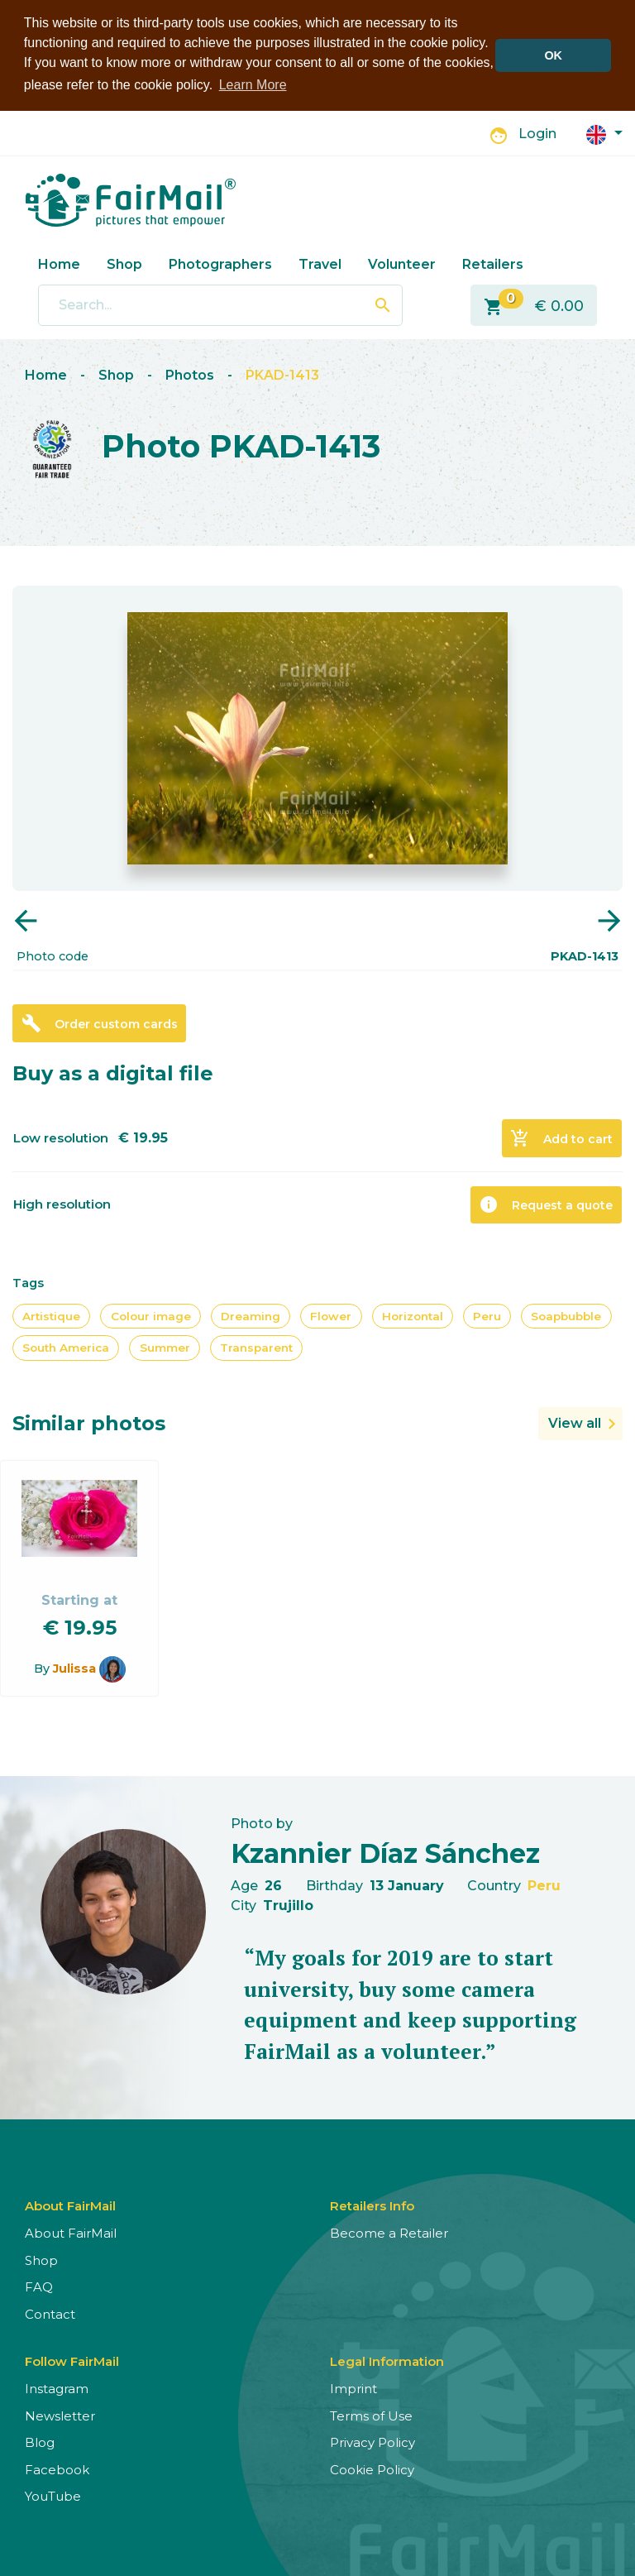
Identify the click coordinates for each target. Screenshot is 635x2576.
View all (574, 1423)
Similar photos (88, 1423)
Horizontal (412, 1316)
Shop (124, 264)
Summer (165, 1347)
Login (537, 133)
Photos (189, 375)
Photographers (220, 264)
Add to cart (561, 1138)
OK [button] (553, 55)
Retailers (492, 264)
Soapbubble (566, 1316)
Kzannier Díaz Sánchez (385, 1853)
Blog (40, 2442)
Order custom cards (99, 1023)
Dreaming (250, 1316)
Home (59, 264)
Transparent (256, 1347)
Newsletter (60, 2416)
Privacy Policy (372, 2442)
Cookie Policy (372, 2470)
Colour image (151, 1316)
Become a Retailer (389, 2233)
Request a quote (546, 1204)
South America (65, 1347)
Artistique (51, 1316)
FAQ (39, 2287)
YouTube (53, 2496)
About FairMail (71, 2233)
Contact (50, 2314)
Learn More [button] (253, 85)
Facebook (57, 2470)
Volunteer (402, 264)
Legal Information (387, 2361)
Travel (319, 264)
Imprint (353, 2388)
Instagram (56, 2388)
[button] (604, 134)
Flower (330, 1316)
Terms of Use (371, 2416)
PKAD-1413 (282, 375)
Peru (487, 1316)
